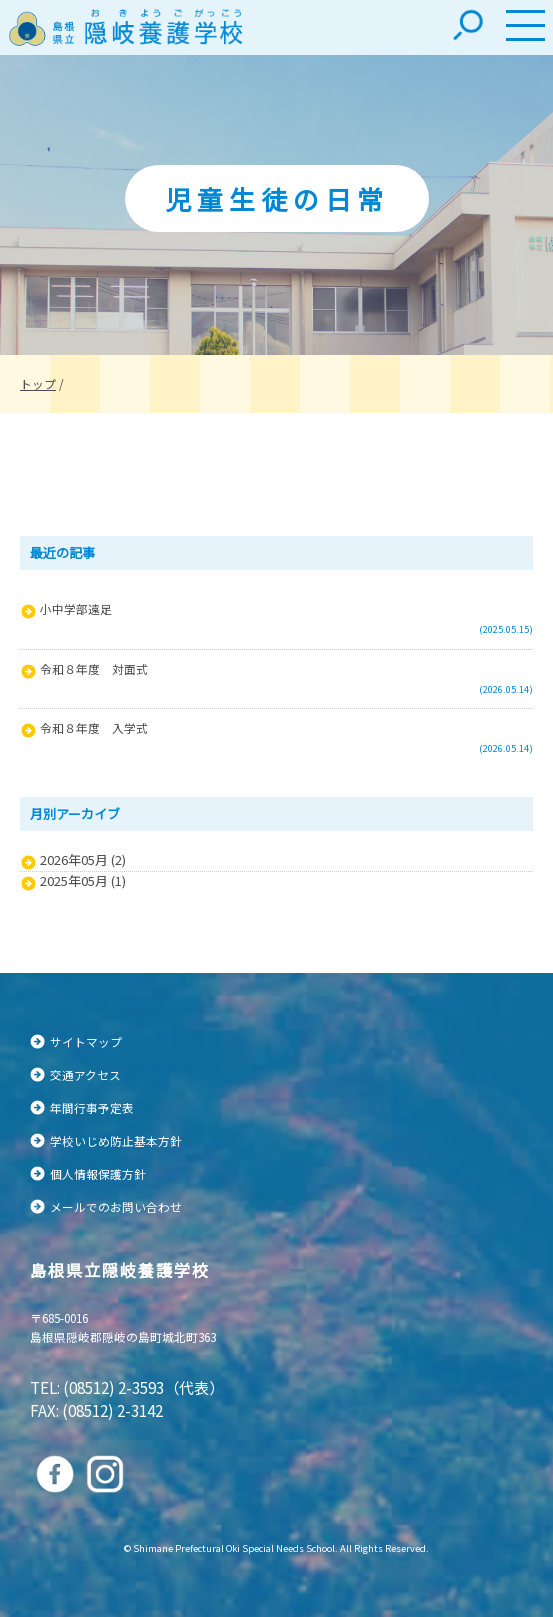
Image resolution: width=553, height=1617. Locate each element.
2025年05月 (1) (83, 881)
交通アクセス (85, 1074)
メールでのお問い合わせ (116, 1206)
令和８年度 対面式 (94, 668)
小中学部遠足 (76, 608)
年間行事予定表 (92, 1107)
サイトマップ (86, 1041)
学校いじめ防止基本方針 (116, 1140)
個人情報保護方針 (98, 1173)
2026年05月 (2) (83, 860)
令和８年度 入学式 (94, 727)
